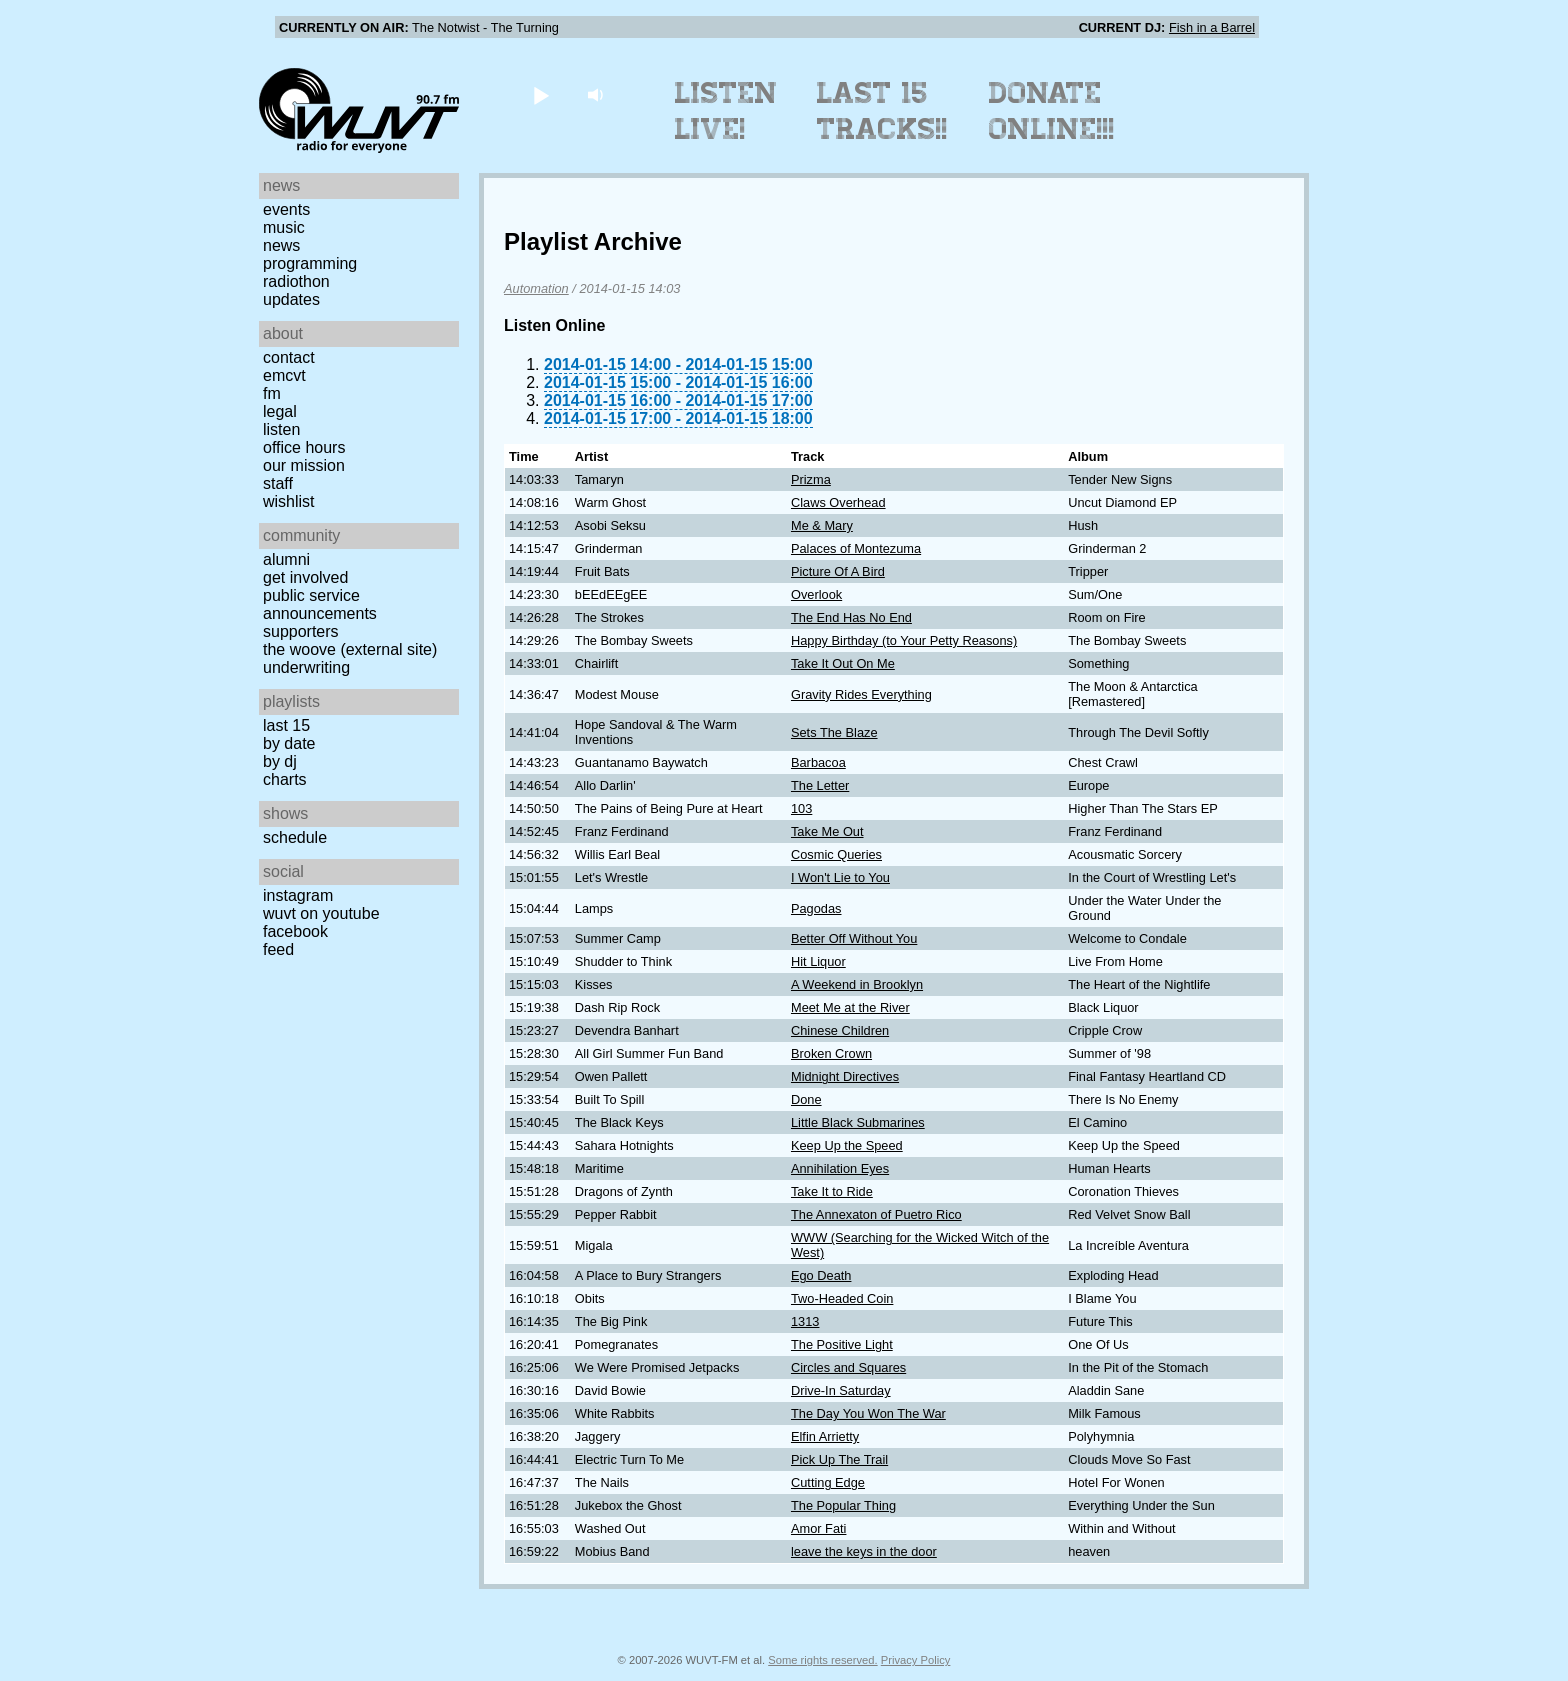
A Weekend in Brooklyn (857, 984)
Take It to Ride (832, 1191)
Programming (310, 263)
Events (286, 209)
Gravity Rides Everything (861, 694)
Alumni (286, 559)
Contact (289, 357)
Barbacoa (818, 762)
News (281, 245)
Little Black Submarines (858, 1122)
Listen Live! (726, 111)
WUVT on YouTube (321, 913)
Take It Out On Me (843, 663)
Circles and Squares (848, 1367)
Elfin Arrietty (825, 1436)
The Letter (820, 785)
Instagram (298, 895)
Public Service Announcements (320, 604)
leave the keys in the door (864, 1551)
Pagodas (816, 908)
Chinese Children (840, 1030)
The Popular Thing (843, 1505)
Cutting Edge (828, 1482)
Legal (280, 411)
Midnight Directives (845, 1076)
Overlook (816, 594)
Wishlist (289, 501)
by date (289, 743)
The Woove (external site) (350, 649)
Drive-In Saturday (841, 1390)
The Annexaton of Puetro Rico (876, 1214)
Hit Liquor (818, 961)
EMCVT (284, 375)
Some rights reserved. (822, 1660)
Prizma (811, 479)
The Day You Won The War (868, 1413)
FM (272, 393)
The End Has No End (851, 617)
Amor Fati (818, 1528)
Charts (285, 779)
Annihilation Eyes (840, 1168)
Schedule (295, 837)
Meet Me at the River (850, 1007)
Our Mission (304, 465)
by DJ (280, 761)
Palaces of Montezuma (856, 548)
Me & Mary (822, 525)
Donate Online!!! (1052, 111)
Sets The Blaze (834, 732)
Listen (281, 429)
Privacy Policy (916, 1660)
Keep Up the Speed (847, 1145)
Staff (278, 483)
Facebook (295, 931)
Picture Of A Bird (838, 571)
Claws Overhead (838, 502)
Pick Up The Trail (839, 1459)
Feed (278, 949)
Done (806, 1099)
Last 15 (286, 725)
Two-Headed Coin (842, 1298)
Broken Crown (831, 1053)
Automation (536, 288)
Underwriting (306, 667)
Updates (291, 299)
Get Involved (305, 577)
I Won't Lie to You (840, 877)
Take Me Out (827, 831)
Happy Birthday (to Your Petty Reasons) (904, 640)
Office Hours (304, 447)
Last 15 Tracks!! (882, 111)
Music (284, 227)
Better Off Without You (854, 938)
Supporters (301, 631)
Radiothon (296, 281)
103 (801, 808)
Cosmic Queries (836, 854)
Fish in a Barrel (1212, 27)
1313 (805, 1321)
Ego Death (821, 1275)
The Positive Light (842, 1344)
